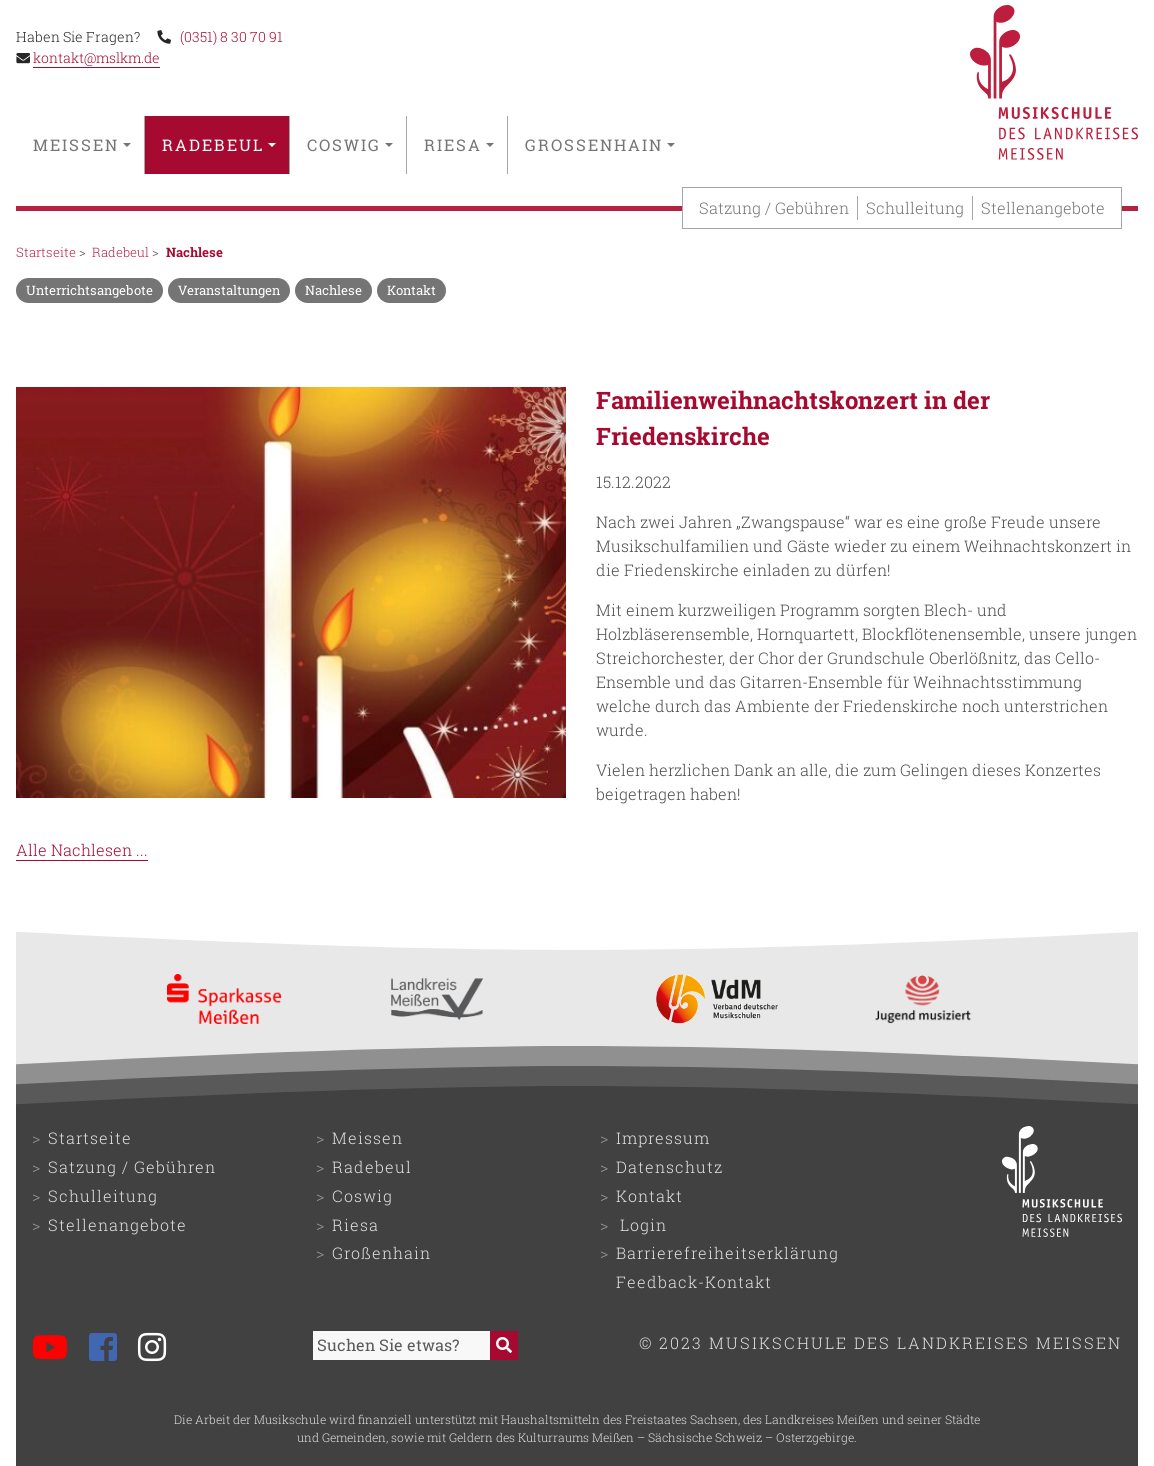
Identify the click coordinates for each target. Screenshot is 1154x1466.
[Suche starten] (504, 1345)
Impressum (663, 1137)
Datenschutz (669, 1166)
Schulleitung (915, 207)
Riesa (459, 144)
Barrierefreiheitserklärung (727, 1252)
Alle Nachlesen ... (82, 849)
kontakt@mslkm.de (96, 58)
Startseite (46, 252)
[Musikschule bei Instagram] (160, 1349)
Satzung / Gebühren (774, 207)
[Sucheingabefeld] (402, 1345)
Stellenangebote (1043, 207)
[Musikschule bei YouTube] (58, 1349)
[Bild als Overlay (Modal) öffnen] (291, 595)
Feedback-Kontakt (694, 1281)
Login (643, 1224)
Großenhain (600, 144)
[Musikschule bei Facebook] (111, 1349)
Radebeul (219, 144)
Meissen (82, 144)
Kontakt (649, 1195)
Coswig (350, 144)
